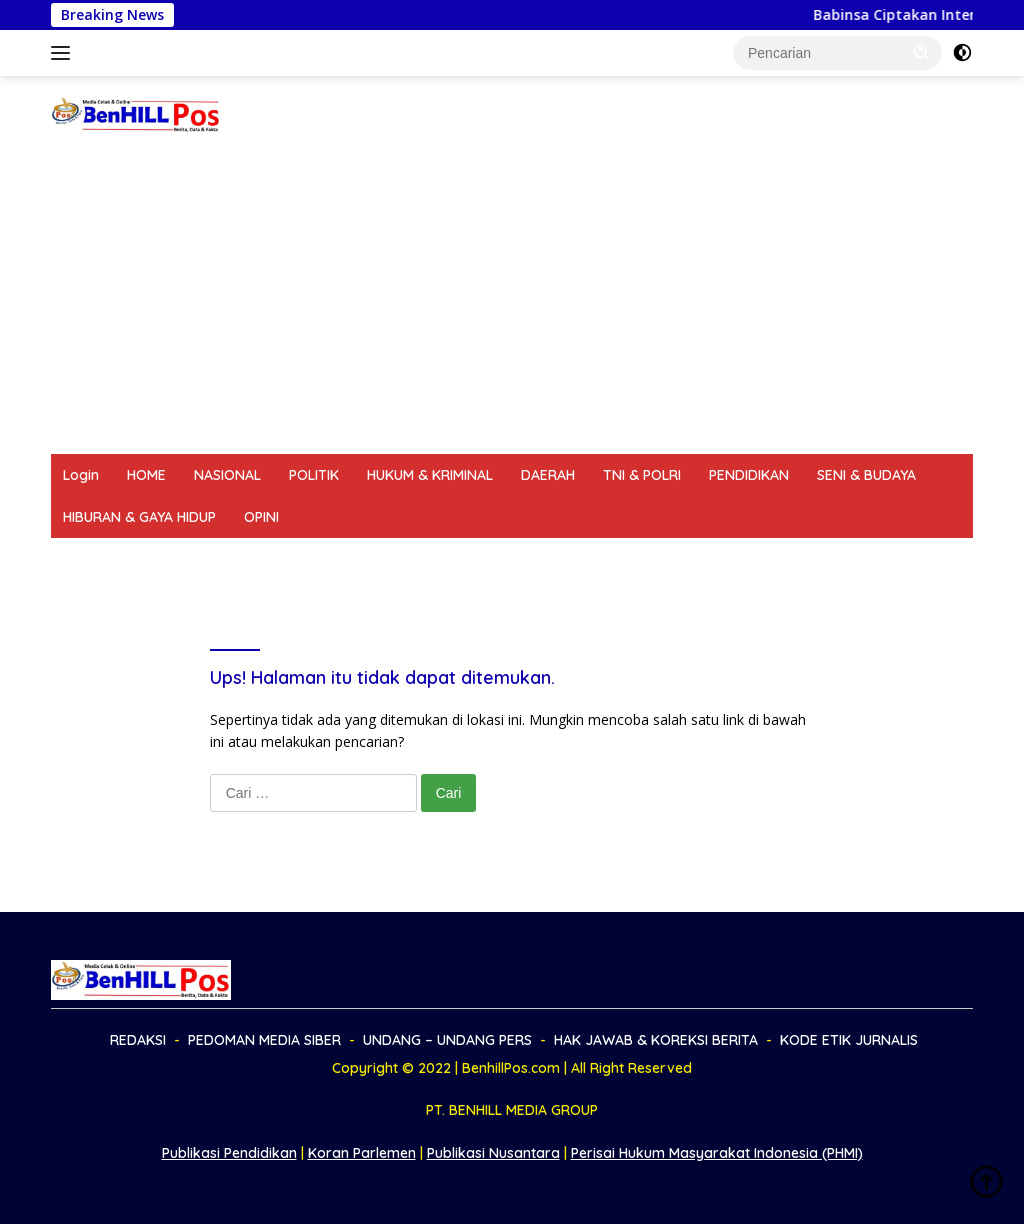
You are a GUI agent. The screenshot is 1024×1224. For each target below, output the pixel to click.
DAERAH (548, 475)
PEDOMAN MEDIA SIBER (223, 559)
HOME (146, 475)
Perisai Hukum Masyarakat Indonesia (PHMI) (717, 1153)
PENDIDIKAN (749, 475)
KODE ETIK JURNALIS (826, 559)
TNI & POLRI (642, 475)
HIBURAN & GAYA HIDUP (139, 517)
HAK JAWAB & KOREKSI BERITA (627, 559)
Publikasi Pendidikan (229, 1153)
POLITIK (314, 475)
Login (81, 475)
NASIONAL (227, 475)
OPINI (261, 517)
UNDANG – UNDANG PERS (412, 559)
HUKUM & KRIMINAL (430, 475)
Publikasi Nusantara (493, 1153)
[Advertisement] (512, 304)
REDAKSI (91, 559)
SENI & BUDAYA (866, 475)
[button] (922, 52)
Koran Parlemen (362, 1153)
